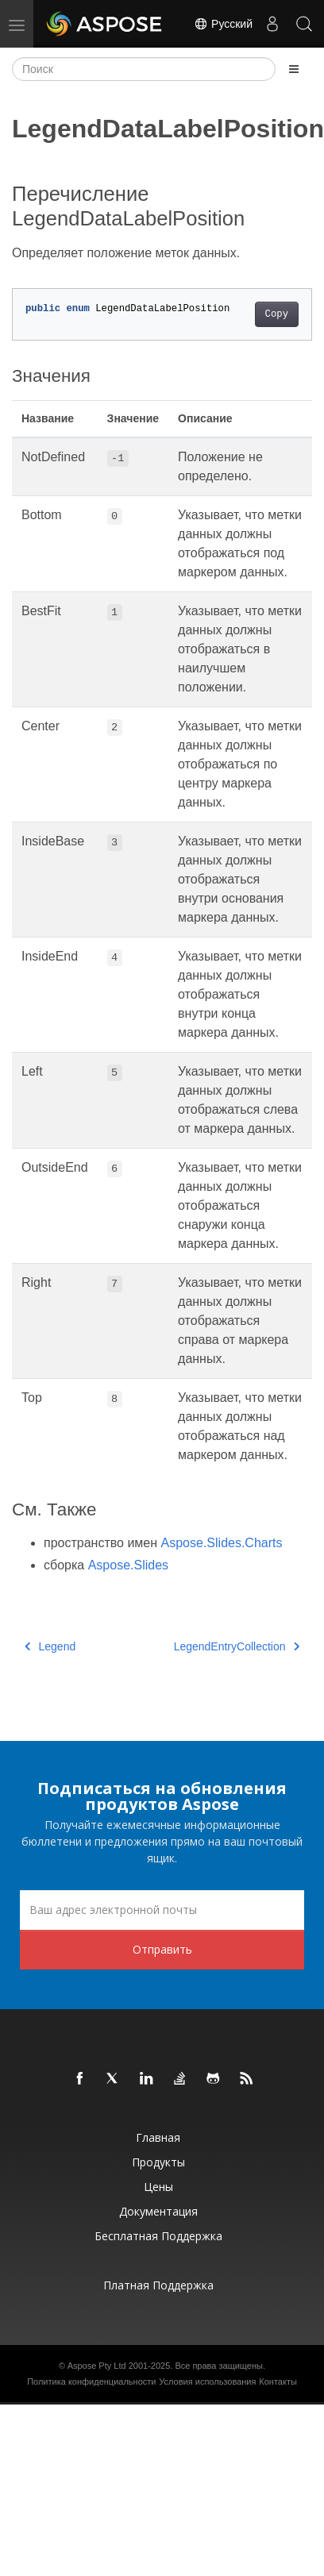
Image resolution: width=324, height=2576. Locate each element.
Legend (50, 1646)
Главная (158, 2137)
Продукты (158, 2162)
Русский (223, 24)
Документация (158, 2211)
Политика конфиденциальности (91, 2381)
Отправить (162, 1949)
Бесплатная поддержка (158, 2235)
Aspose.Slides (128, 1565)
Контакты (278, 2381)
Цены (158, 2186)
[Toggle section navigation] (293, 69)
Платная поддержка (158, 2285)
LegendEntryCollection (236, 1646)
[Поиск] (144, 69)
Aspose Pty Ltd (97, 2365)
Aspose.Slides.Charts (222, 1543)
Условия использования (207, 2381)
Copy (276, 314)
